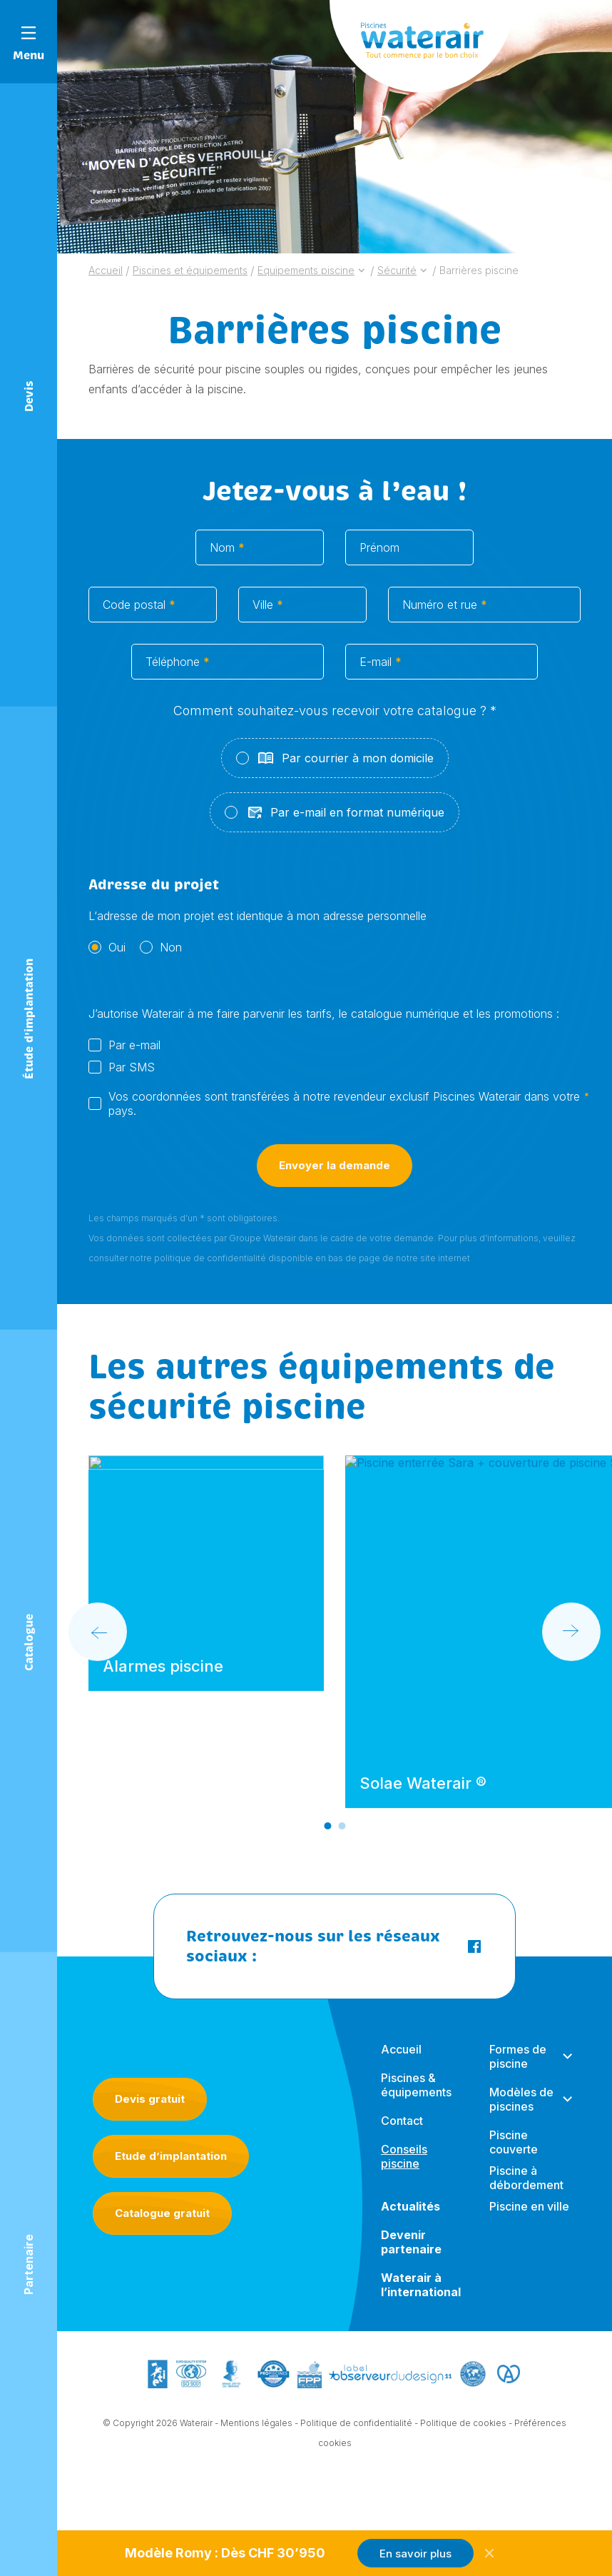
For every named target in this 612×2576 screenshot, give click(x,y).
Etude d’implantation (171, 2156)
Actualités (410, 2220)
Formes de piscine (517, 2070)
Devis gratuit (150, 2099)
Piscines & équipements (416, 2098)
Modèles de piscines (521, 2112)
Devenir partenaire (411, 2255)
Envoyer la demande (334, 1181)
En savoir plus (415, 2553)
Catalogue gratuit (162, 2213)
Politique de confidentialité (356, 2425)
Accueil (401, 2063)
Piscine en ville (529, 2220)
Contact (402, 2134)
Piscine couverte (513, 2155)
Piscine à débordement (526, 2191)
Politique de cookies (463, 2425)
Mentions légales (256, 2425)
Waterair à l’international (421, 2298)
